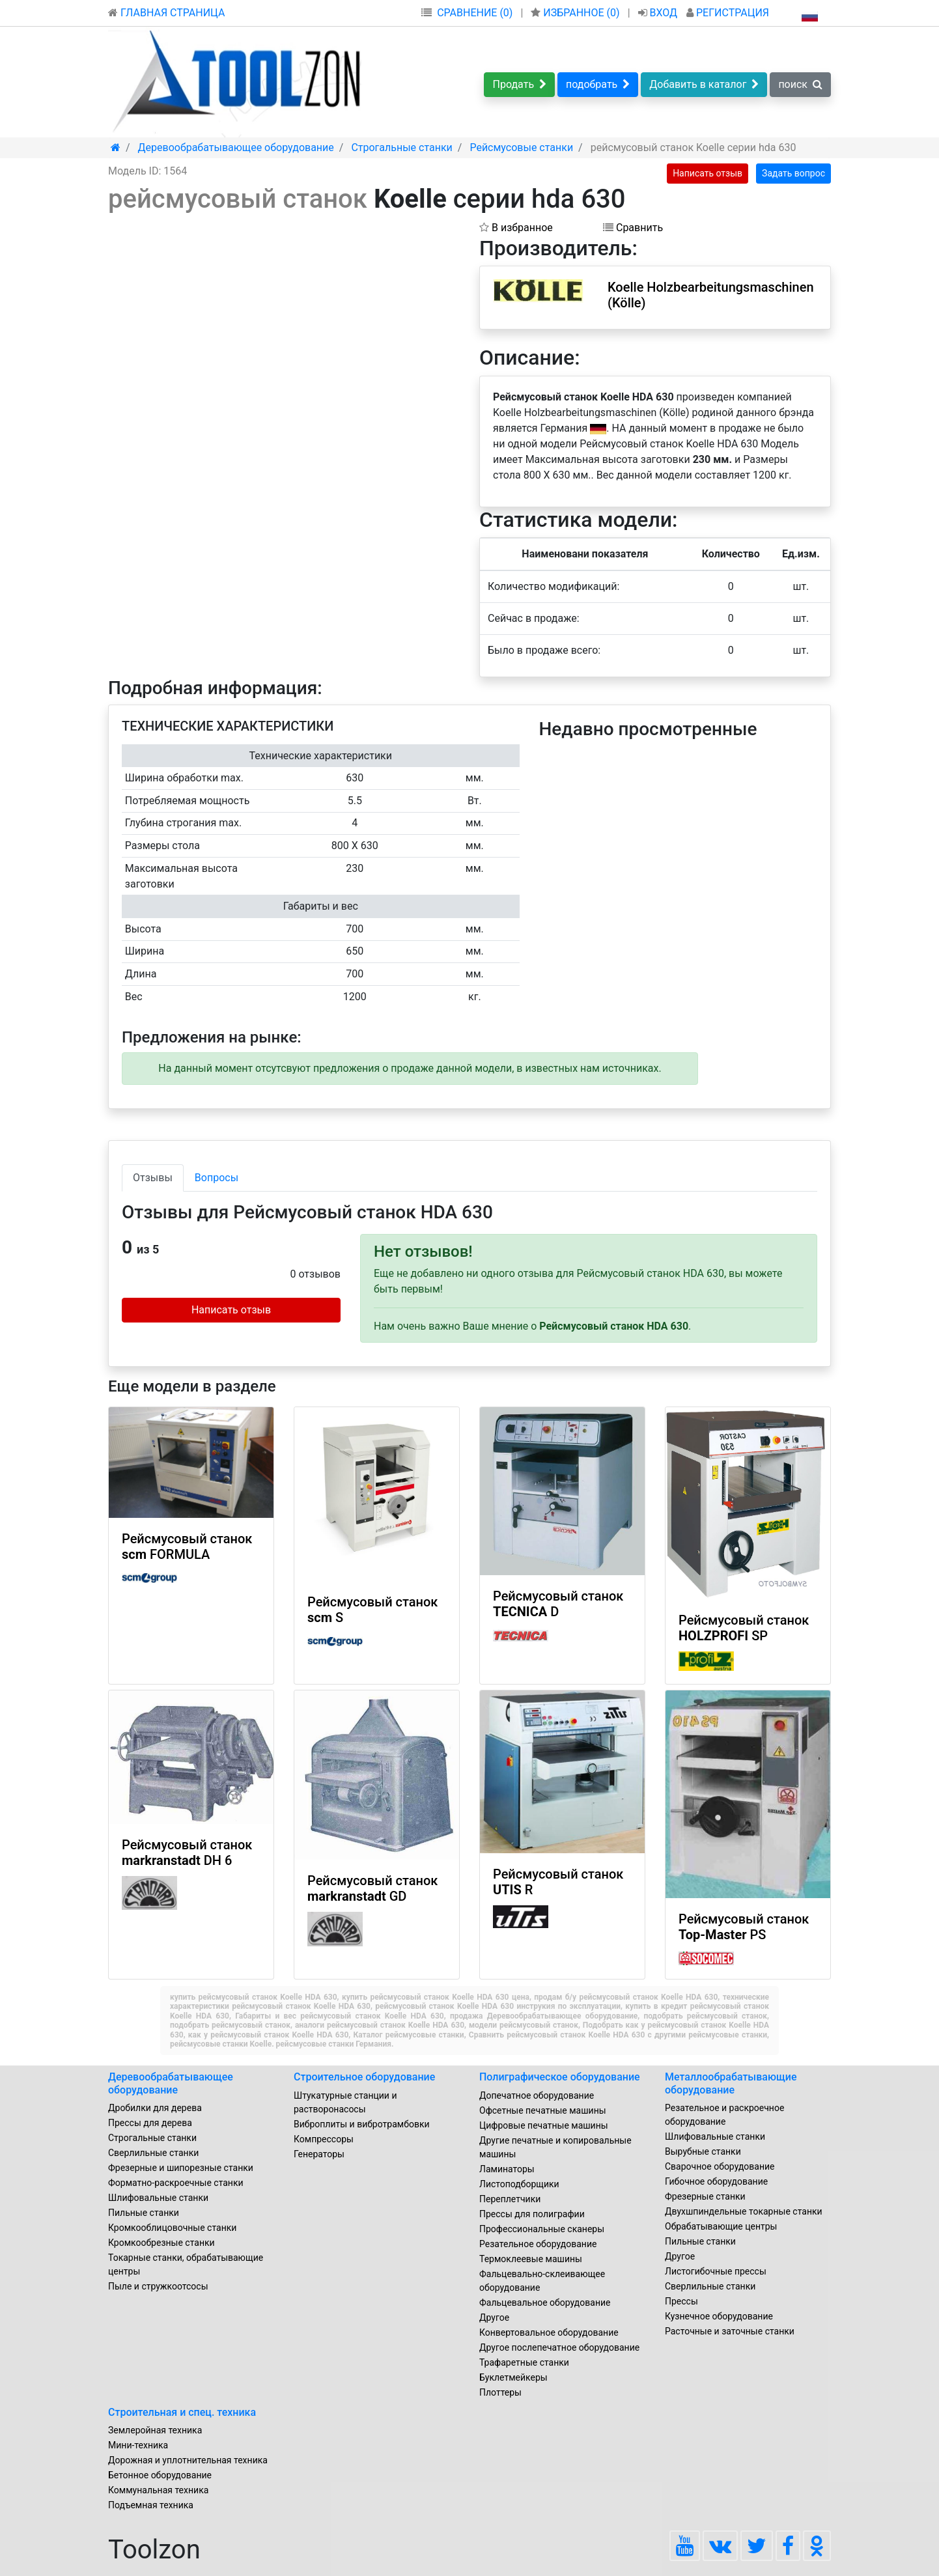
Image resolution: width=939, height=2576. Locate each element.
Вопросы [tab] (216, 1177)
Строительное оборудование (364, 2077)
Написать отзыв (707, 173)
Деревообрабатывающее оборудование (170, 2083)
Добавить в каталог (704, 84)
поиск (800, 84)
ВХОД (659, 13)
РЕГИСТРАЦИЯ (727, 13)
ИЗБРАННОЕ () (576, 13)
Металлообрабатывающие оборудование (731, 2083)
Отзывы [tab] (153, 1177)
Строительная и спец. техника (182, 2412)
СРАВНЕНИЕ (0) (474, 13)
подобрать (598, 84)
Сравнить (633, 227)
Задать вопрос (793, 173)
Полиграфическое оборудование (559, 2077)
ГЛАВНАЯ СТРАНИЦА (166, 13)
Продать (519, 84)
